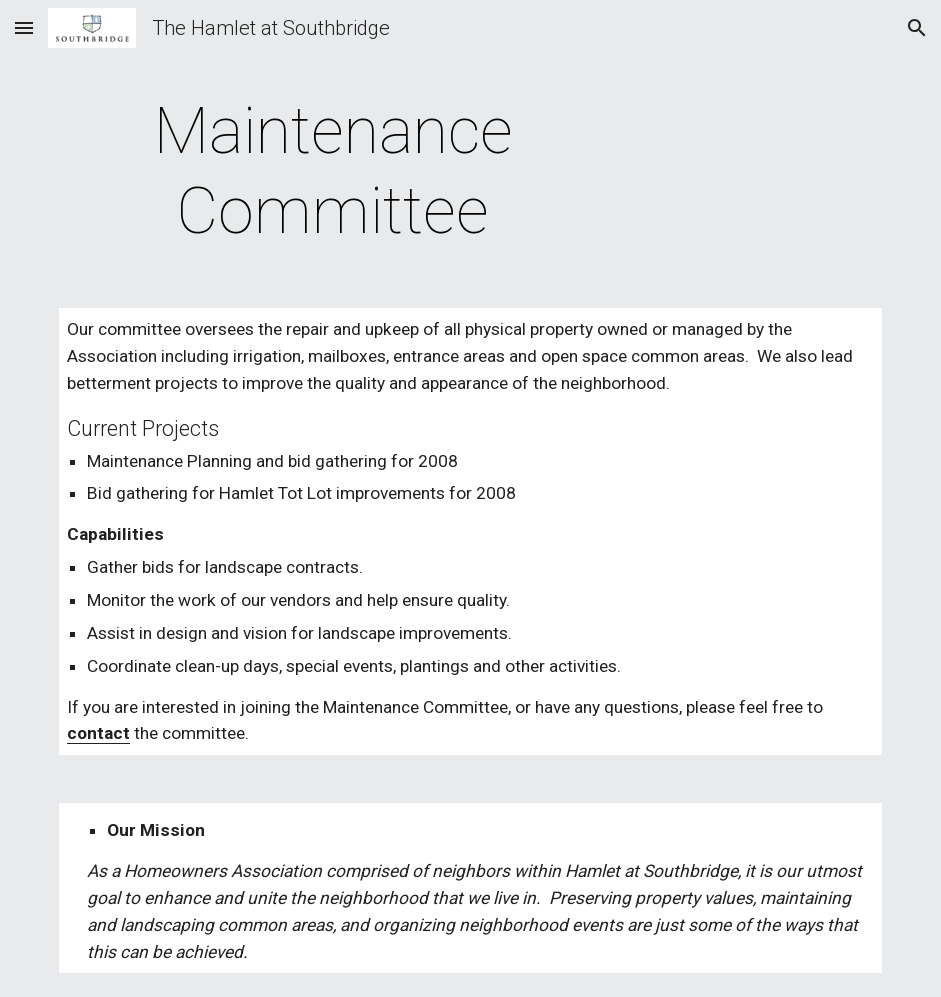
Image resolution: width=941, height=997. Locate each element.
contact (98, 733)
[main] (333, 172)
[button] (24, 27)
